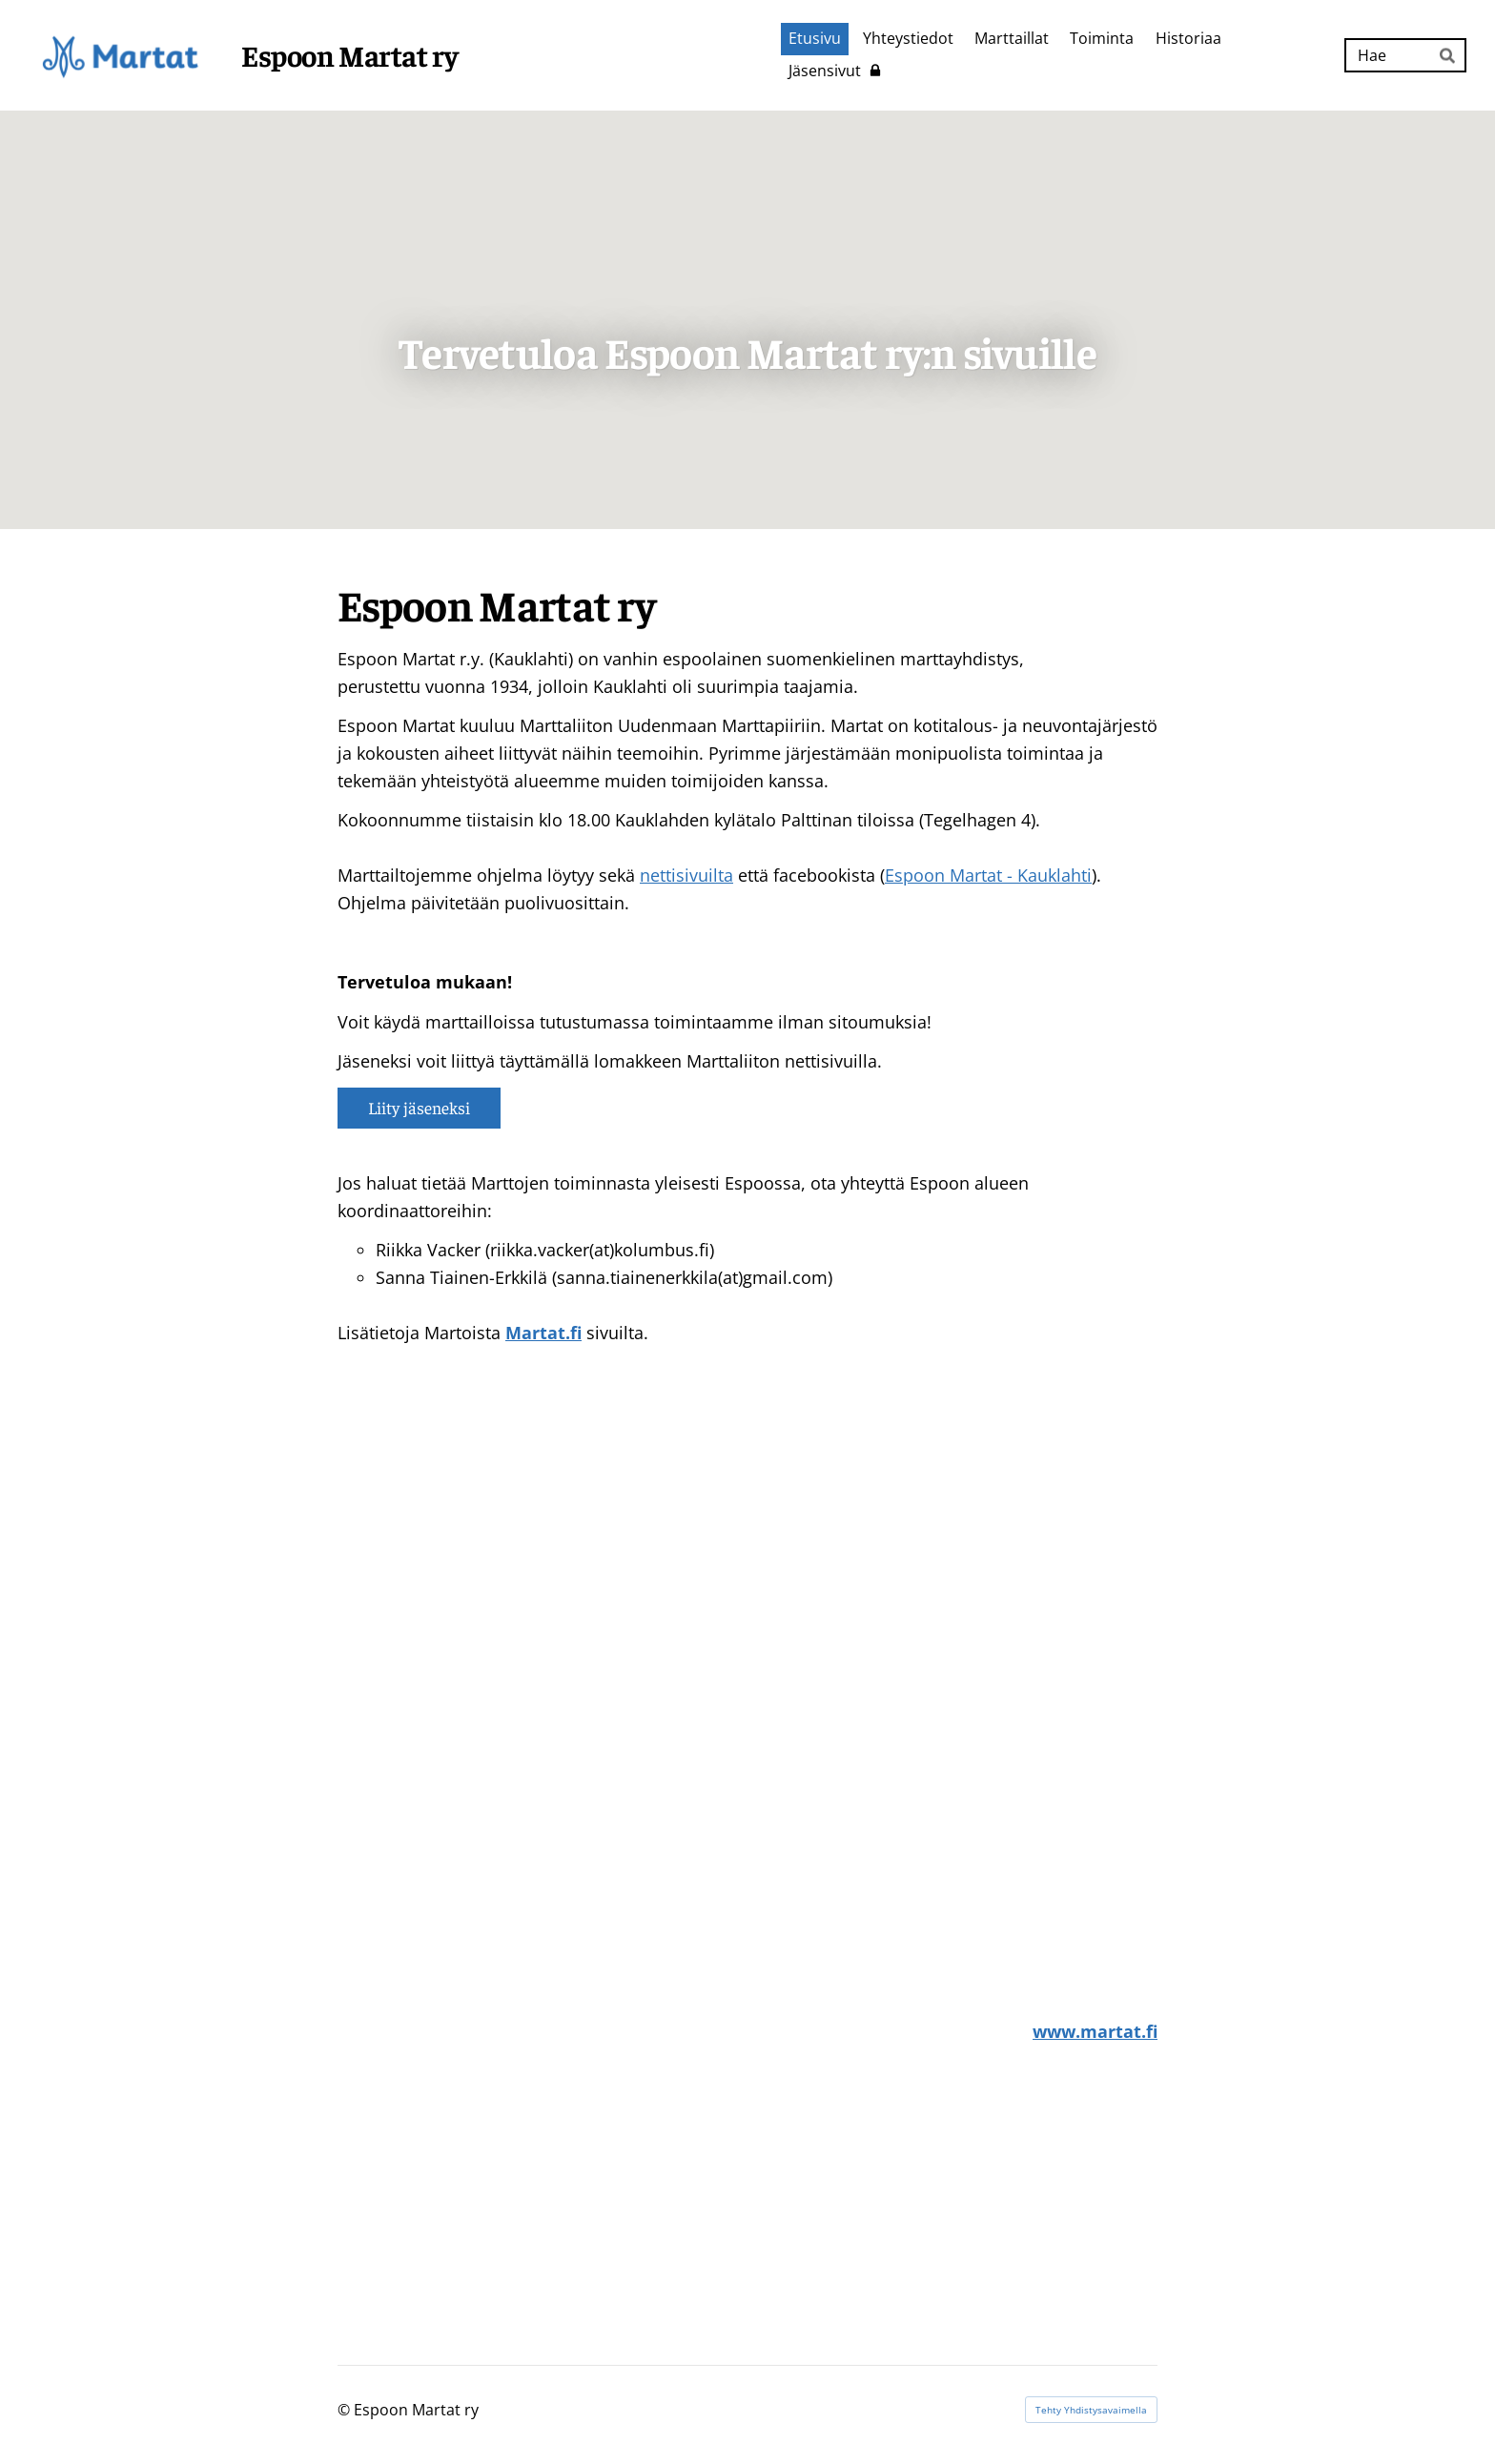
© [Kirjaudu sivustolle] (346, 2409)
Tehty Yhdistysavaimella (1091, 2409)
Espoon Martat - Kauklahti (988, 875)
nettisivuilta (686, 875)
